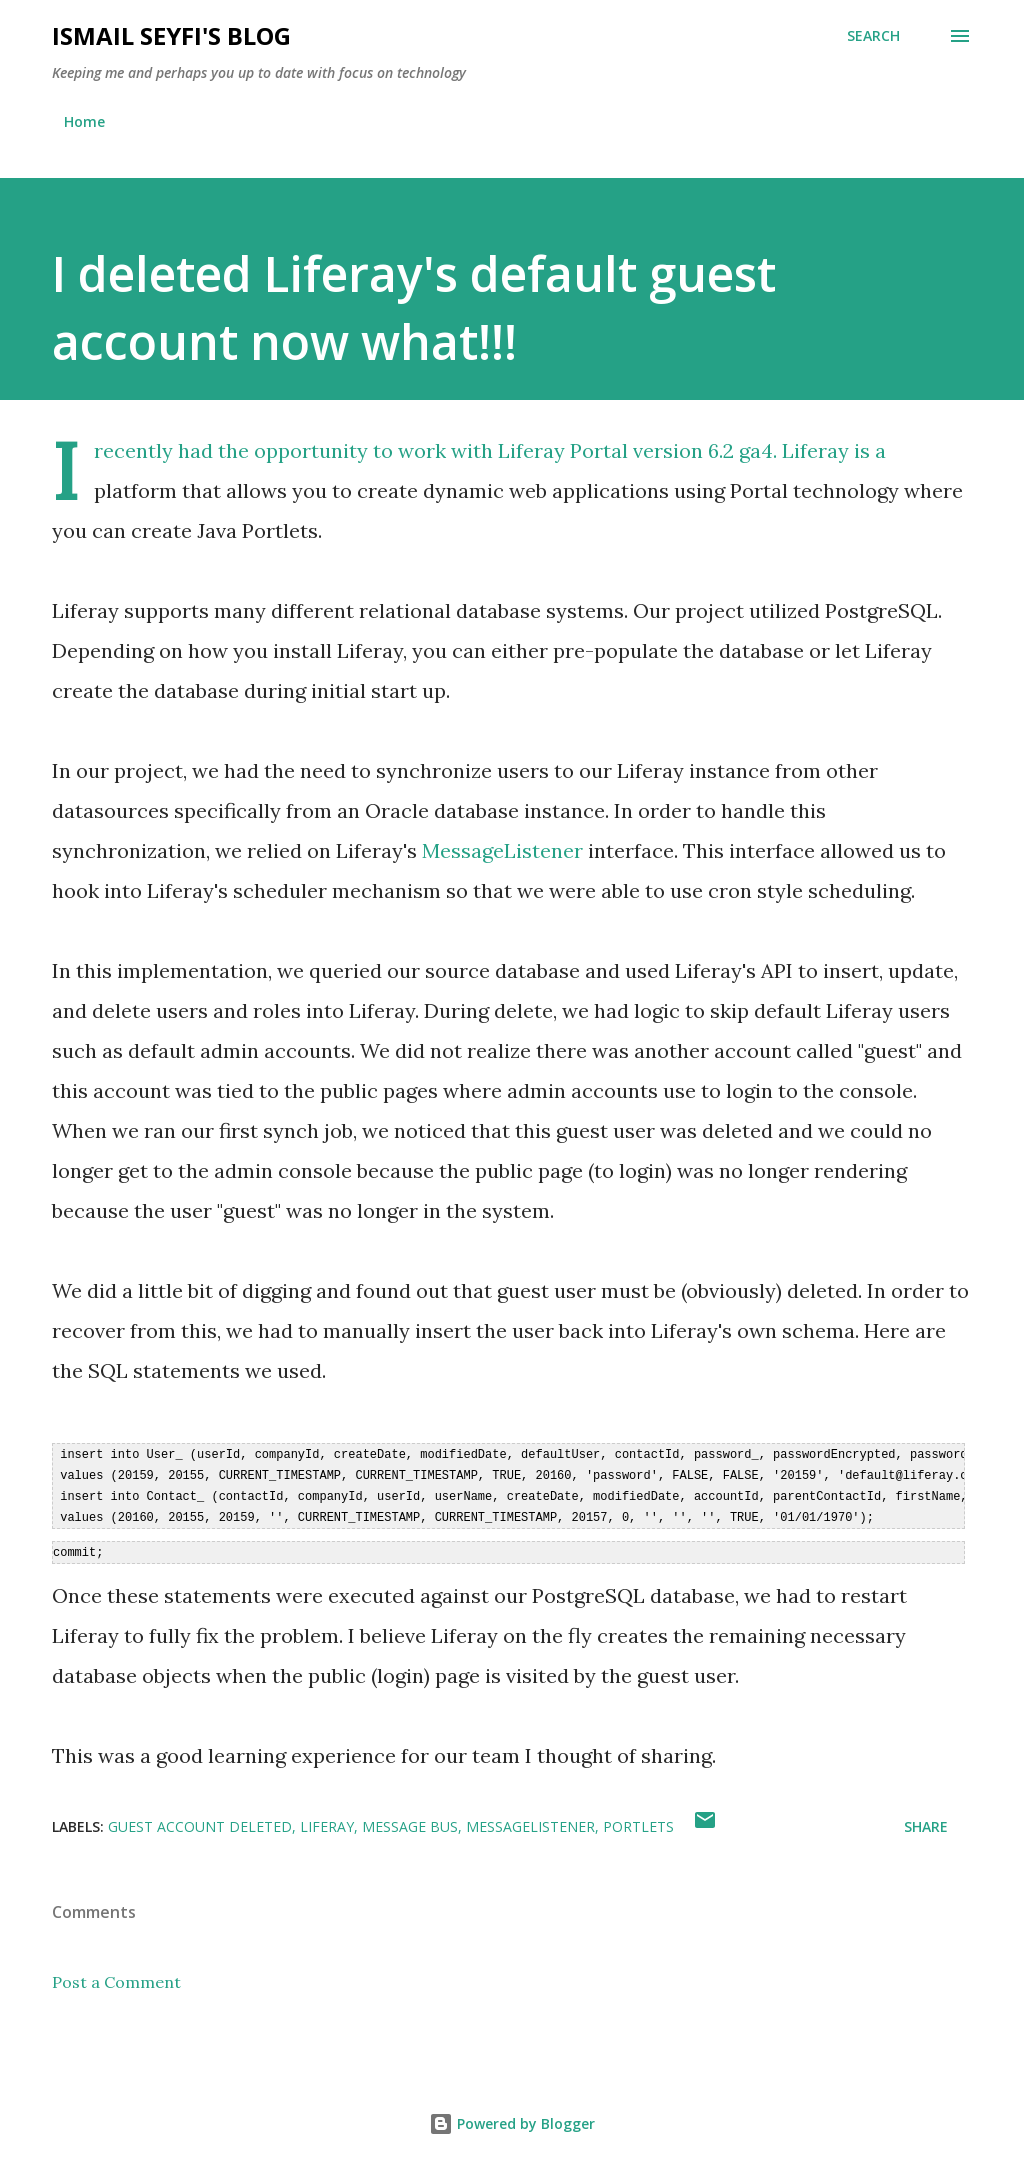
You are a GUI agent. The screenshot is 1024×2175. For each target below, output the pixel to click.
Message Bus (410, 1821)
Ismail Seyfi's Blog (171, 35)
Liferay (815, 450)
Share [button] (926, 1821)
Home (84, 121)
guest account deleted (200, 1821)
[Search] (873, 36)
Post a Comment (116, 1977)
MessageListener (502, 850)
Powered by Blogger (512, 2118)
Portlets (638, 1821)
